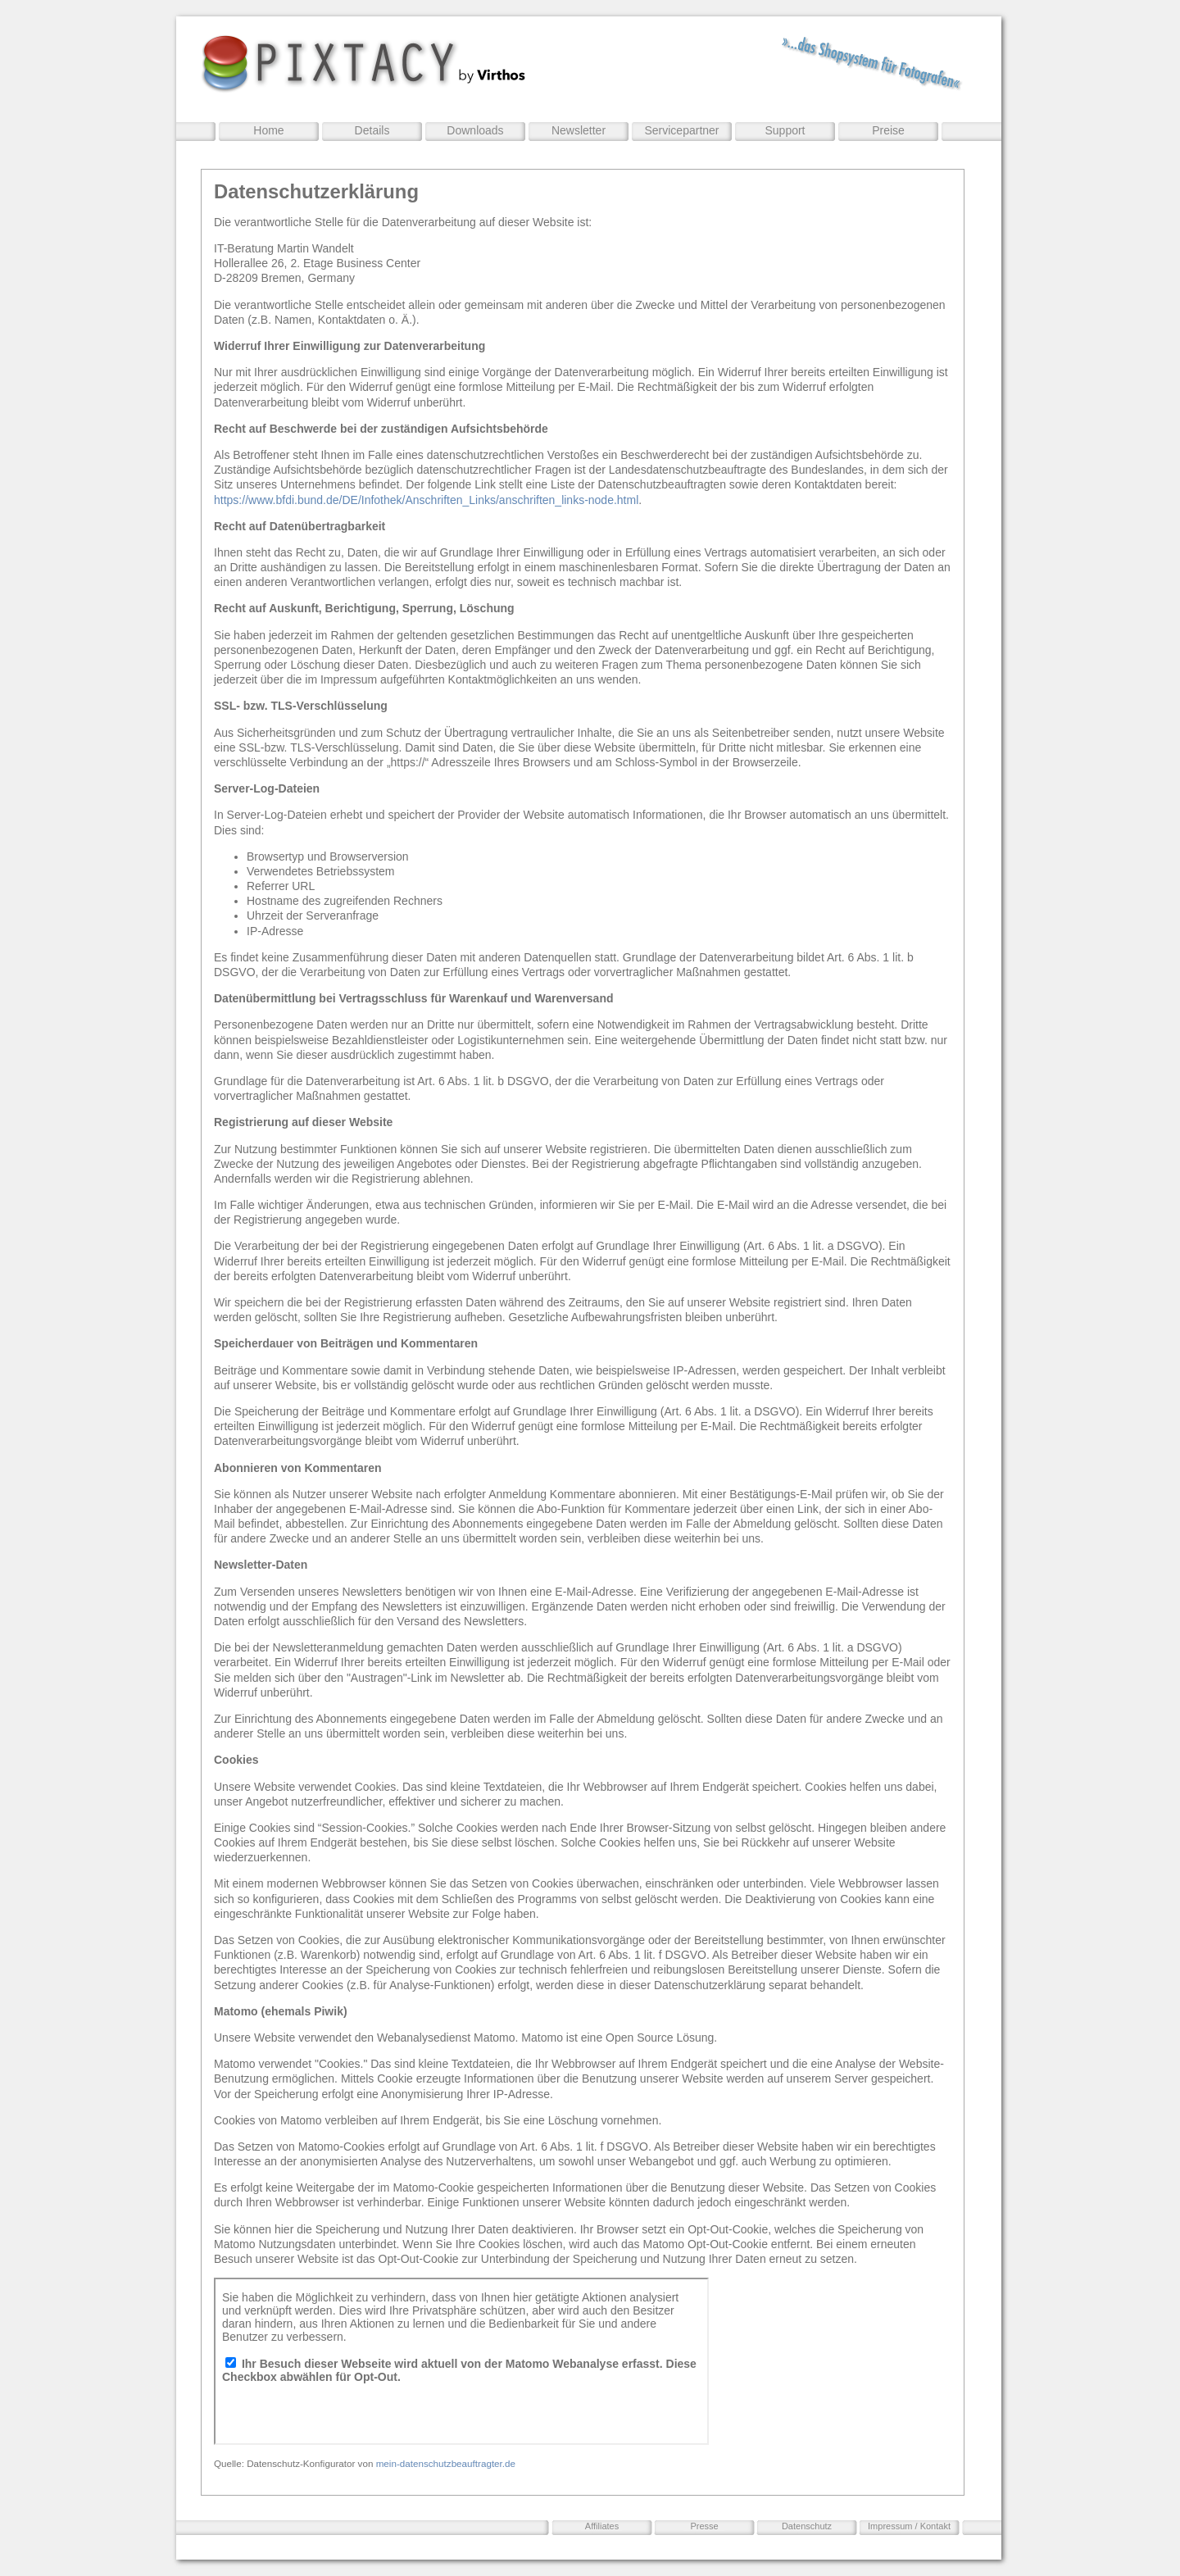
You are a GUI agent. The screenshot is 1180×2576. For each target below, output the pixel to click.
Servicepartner (681, 130)
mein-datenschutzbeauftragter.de (445, 2463)
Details (372, 130)
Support (785, 130)
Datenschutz (807, 2526)
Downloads (475, 130)
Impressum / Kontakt (909, 2526)
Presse (704, 2526)
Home (268, 130)
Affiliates (602, 2526)
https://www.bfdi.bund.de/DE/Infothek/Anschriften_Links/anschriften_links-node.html (426, 500)
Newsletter (578, 130)
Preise (888, 130)
